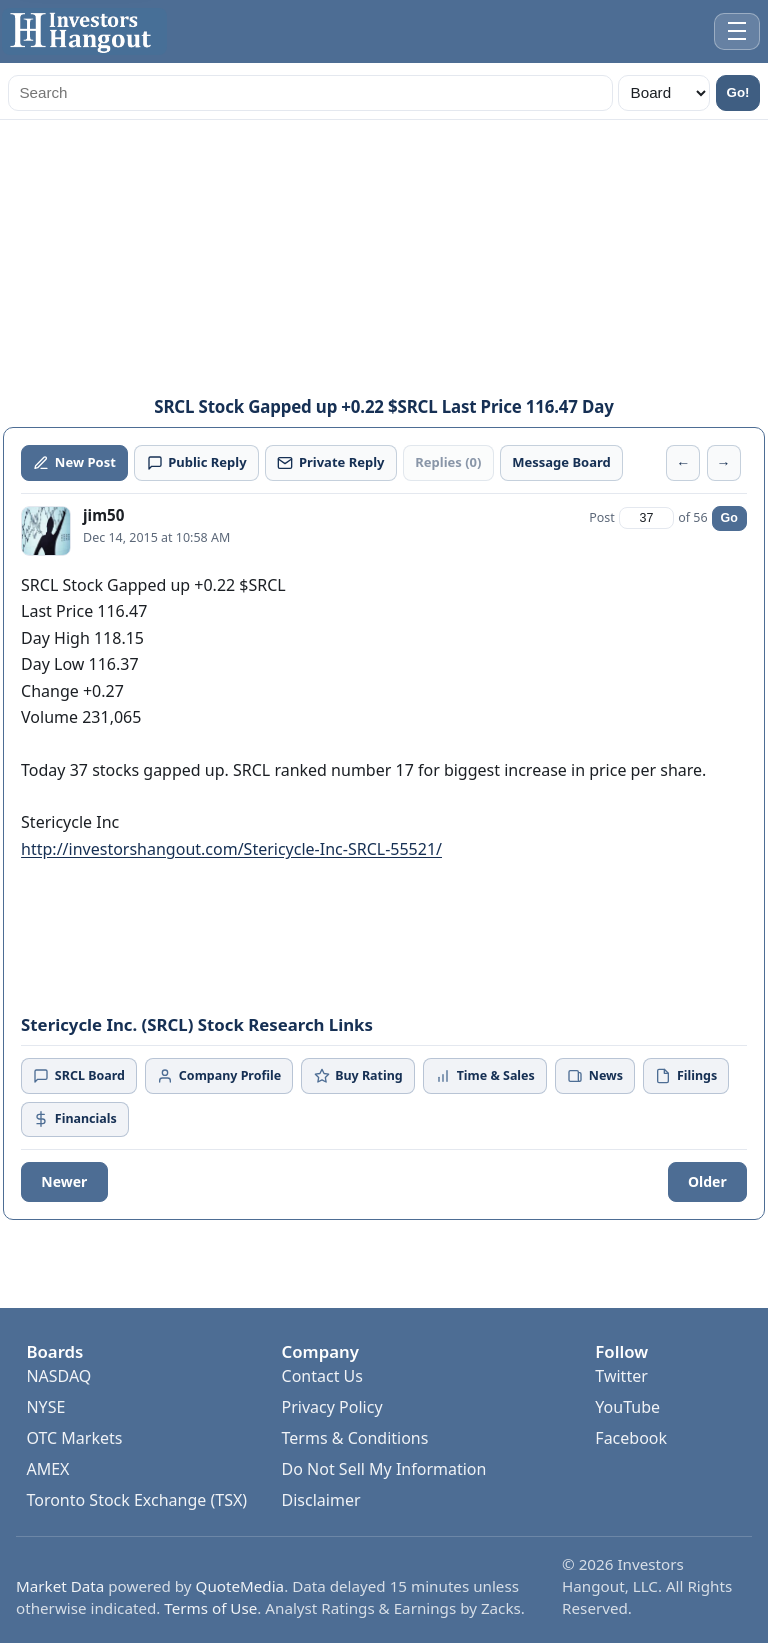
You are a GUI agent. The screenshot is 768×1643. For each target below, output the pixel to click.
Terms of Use (210, 1608)
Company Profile (219, 1075)
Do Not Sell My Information (384, 1469)
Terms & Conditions (355, 1438)
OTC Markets (74, 1438)
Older (707, 1181)
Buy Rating (358, 1075)
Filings (686, 1075)
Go (729, 518)
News (595, 1075)
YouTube (627, 1407)
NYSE (45, 1407)
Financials (74, 1118)
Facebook (631, 1438)
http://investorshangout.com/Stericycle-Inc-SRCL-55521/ (231, 849)
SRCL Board (79, 1075)
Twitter (621, 1376)
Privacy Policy (332, 1407)
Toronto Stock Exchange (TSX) (136, 1500)
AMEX (47, 1469)
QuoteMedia (240, 1586)
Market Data (60, 1586)
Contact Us (322, 1376)
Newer (64, 1181)
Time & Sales (485, 1075)
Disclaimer (321, 1500)
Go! (738, 92)
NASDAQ (58, 1376)
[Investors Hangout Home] (84, 31)
